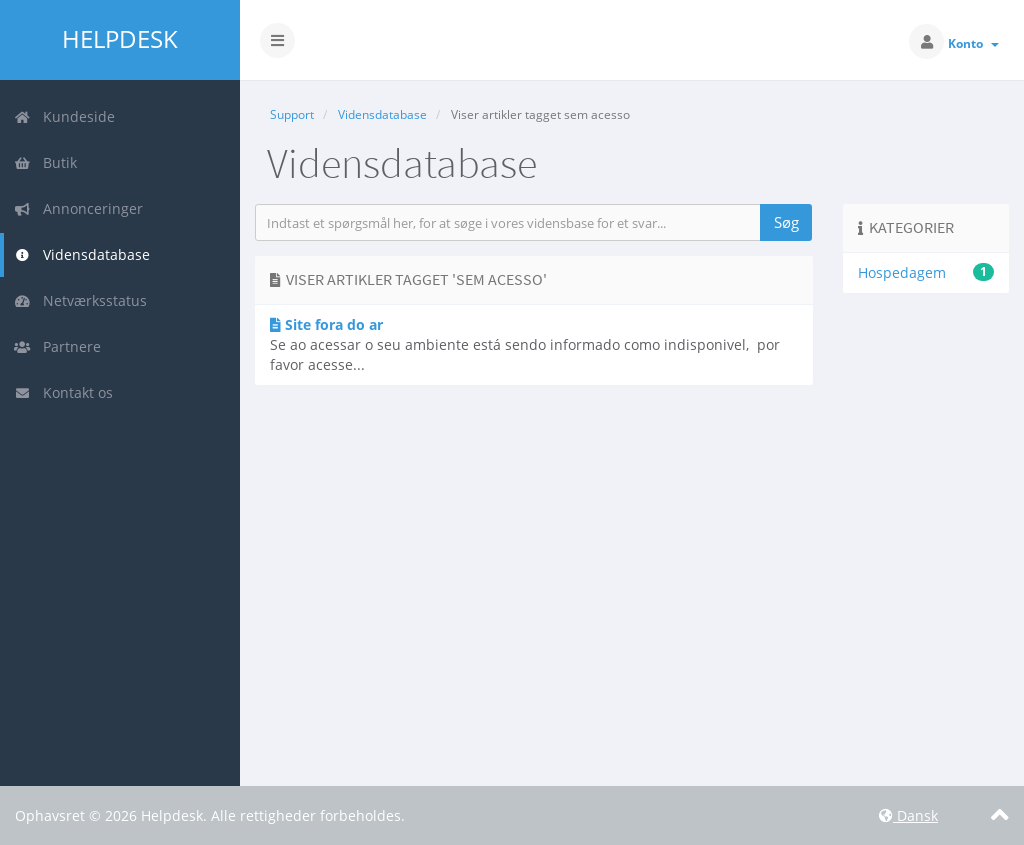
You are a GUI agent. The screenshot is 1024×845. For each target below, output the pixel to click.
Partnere (57, 346)
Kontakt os (63, 392)
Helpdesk (120, 39)
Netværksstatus (80, 300)
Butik (45, 162)
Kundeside (64, 116)
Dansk (908, 815)
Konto (973, 43)
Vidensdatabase (82, 254)
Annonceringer (78, 208)
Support (292, 114)
